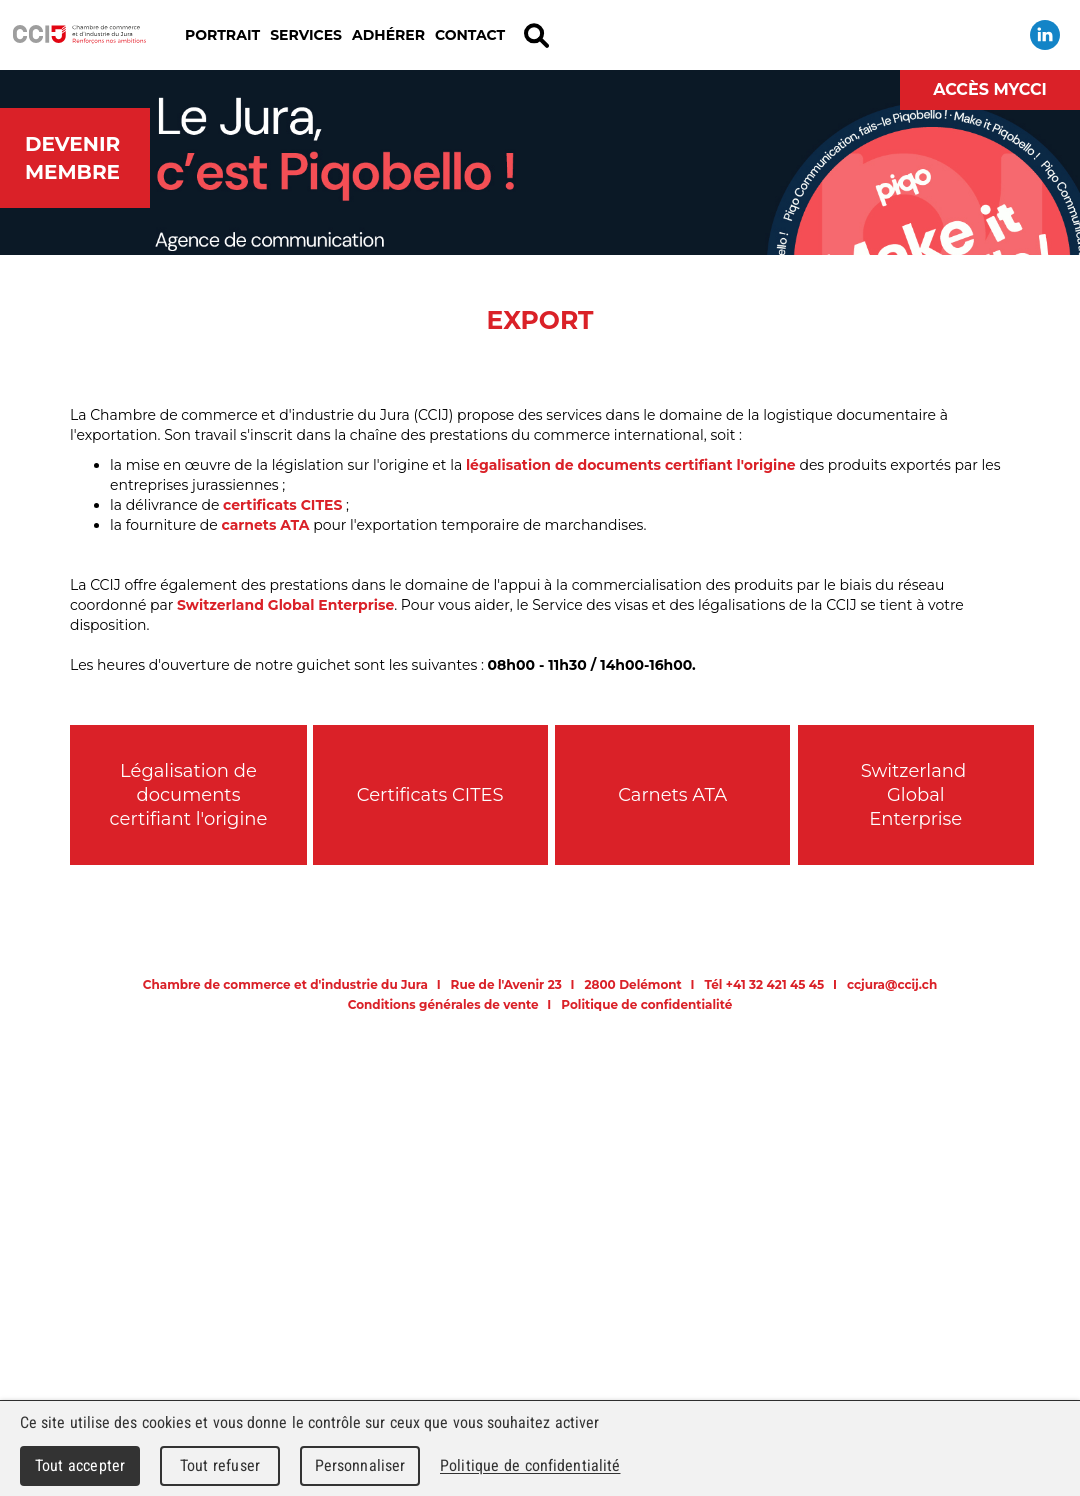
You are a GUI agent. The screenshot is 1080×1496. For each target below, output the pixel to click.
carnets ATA (265, 525)
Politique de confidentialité (646, 1004)
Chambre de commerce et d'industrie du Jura (80, 35)
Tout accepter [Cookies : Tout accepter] (80, 1465)
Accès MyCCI (990, 89)
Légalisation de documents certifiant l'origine (188, 795)
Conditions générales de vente (443, 1004)
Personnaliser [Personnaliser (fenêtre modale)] (360, 1465)
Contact (470, 35)
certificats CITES (282, 505)
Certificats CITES (430, 795)
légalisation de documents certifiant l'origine (631, 465)
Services (306, 35)
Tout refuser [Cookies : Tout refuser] (220, 1465)
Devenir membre (72, 158)
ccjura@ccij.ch (892, 984)
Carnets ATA (672, 795)
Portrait (222, 35)
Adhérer (388, 35)
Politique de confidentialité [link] (530, 1465)
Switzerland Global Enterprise (285, 605)
